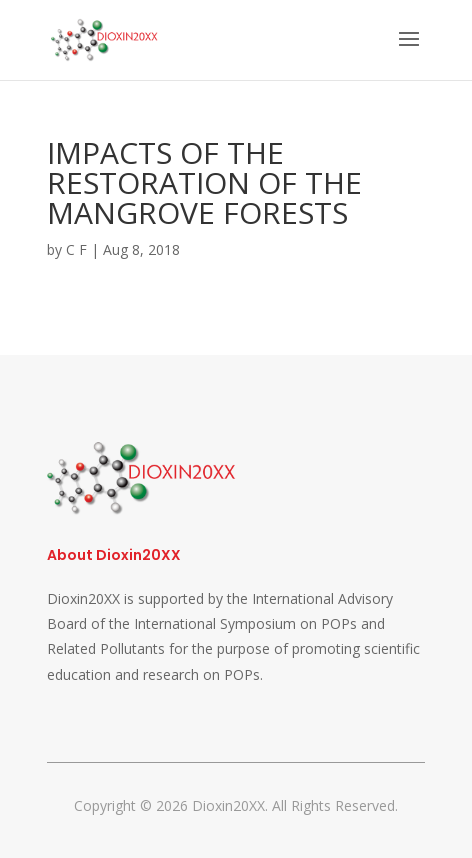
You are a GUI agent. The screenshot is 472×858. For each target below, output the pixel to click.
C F (76, 249)
